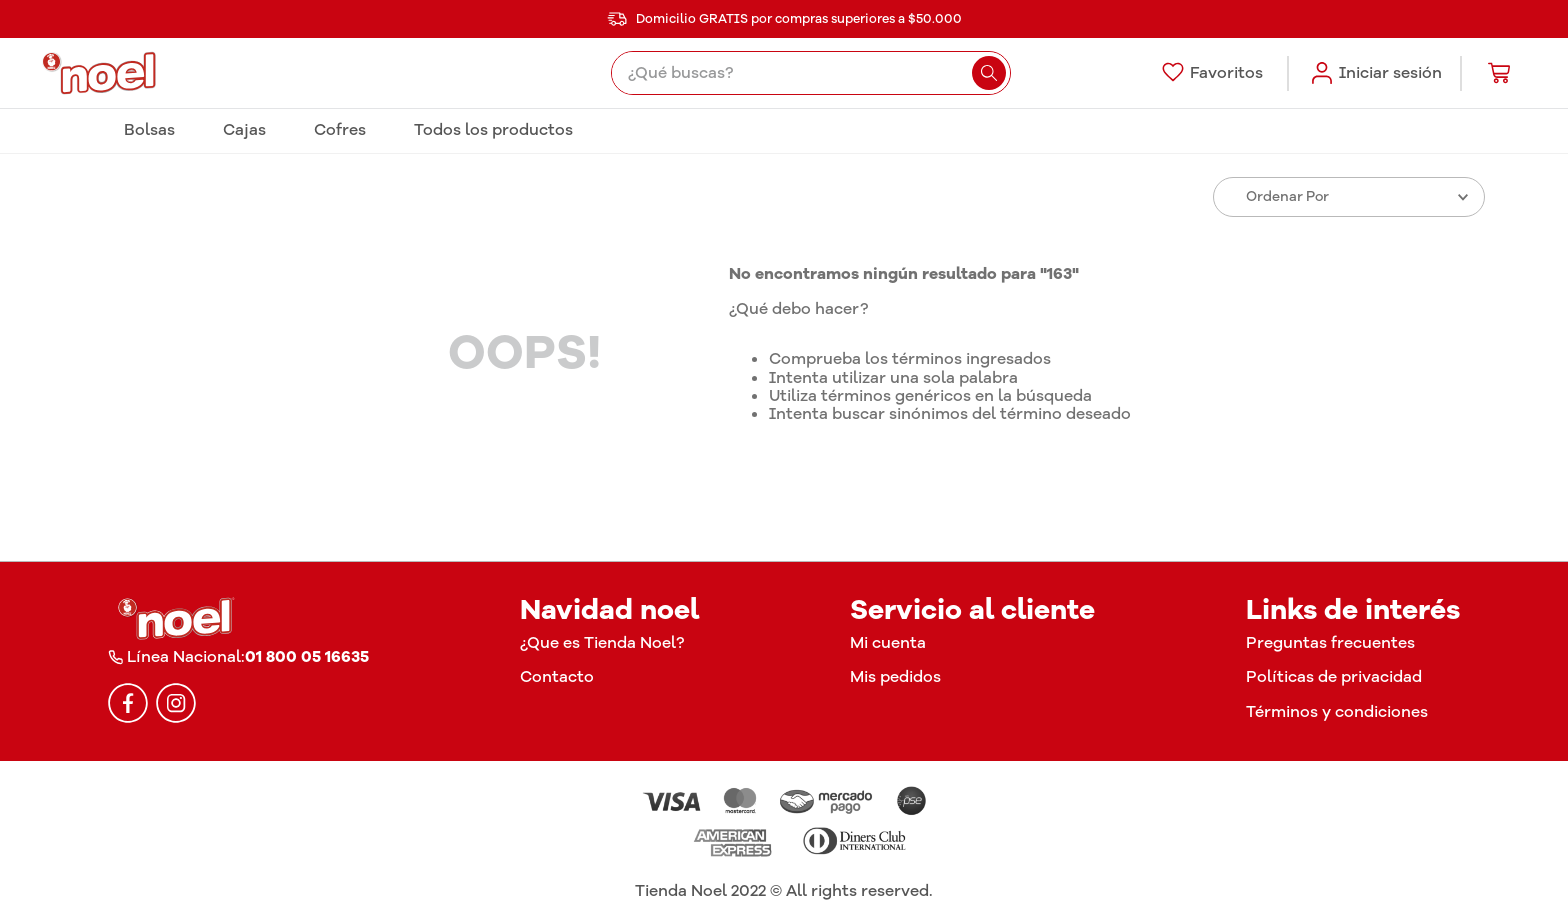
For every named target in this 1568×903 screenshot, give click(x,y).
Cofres (340, 130)
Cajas (244, 130)
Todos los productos (493, 130)
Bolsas (149, 130)
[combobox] (810, 73)
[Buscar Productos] (989, 73)
